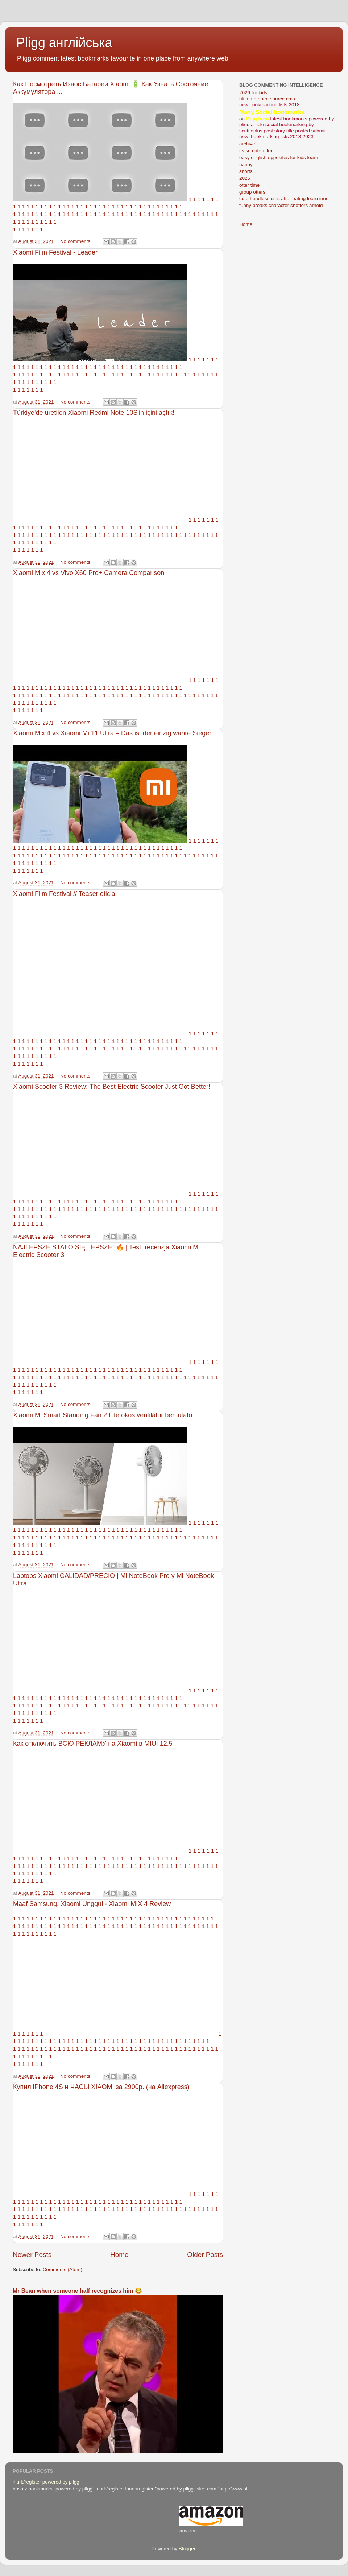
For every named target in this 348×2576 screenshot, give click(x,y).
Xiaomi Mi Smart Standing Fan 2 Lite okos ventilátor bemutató (102, 1415)
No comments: (76, 241)
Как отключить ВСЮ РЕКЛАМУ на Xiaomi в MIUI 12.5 (93, 1743)
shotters (299, 205)
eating (299, 198)
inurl (324, 198)
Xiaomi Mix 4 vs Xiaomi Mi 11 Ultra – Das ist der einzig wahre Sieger (112, 733)
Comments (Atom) (63, 2269)
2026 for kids (253, 92)
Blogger (187, 2548)
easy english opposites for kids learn (278, 157)
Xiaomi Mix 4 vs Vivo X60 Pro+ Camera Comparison (88, 572)
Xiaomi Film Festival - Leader (55, 252)
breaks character (271, 205)
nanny (246, 164)
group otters (252, 192)
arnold (316, 205)
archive (247, 143)
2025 (244, 178)
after (286, 198)
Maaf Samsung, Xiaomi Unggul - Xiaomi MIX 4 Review (92, 1903)
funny (245, 205)
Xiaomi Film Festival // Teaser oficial (65, 893)
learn (312, 198)
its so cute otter (256, 150)
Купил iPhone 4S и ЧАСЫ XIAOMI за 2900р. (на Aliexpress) (101, 2087)
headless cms (265, 198)
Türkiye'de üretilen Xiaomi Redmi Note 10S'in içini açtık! (93, 412)
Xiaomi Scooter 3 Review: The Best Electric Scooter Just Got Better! (111, 1086)
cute (244, 198)
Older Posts (205, 2254)
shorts (246, 171)
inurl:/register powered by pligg (46, 2482)
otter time (249, 185)
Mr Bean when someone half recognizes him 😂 (77, 2291)
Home (119, 2254)
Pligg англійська (64, 42)
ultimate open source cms (267, 99)
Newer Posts (32, 2254)
